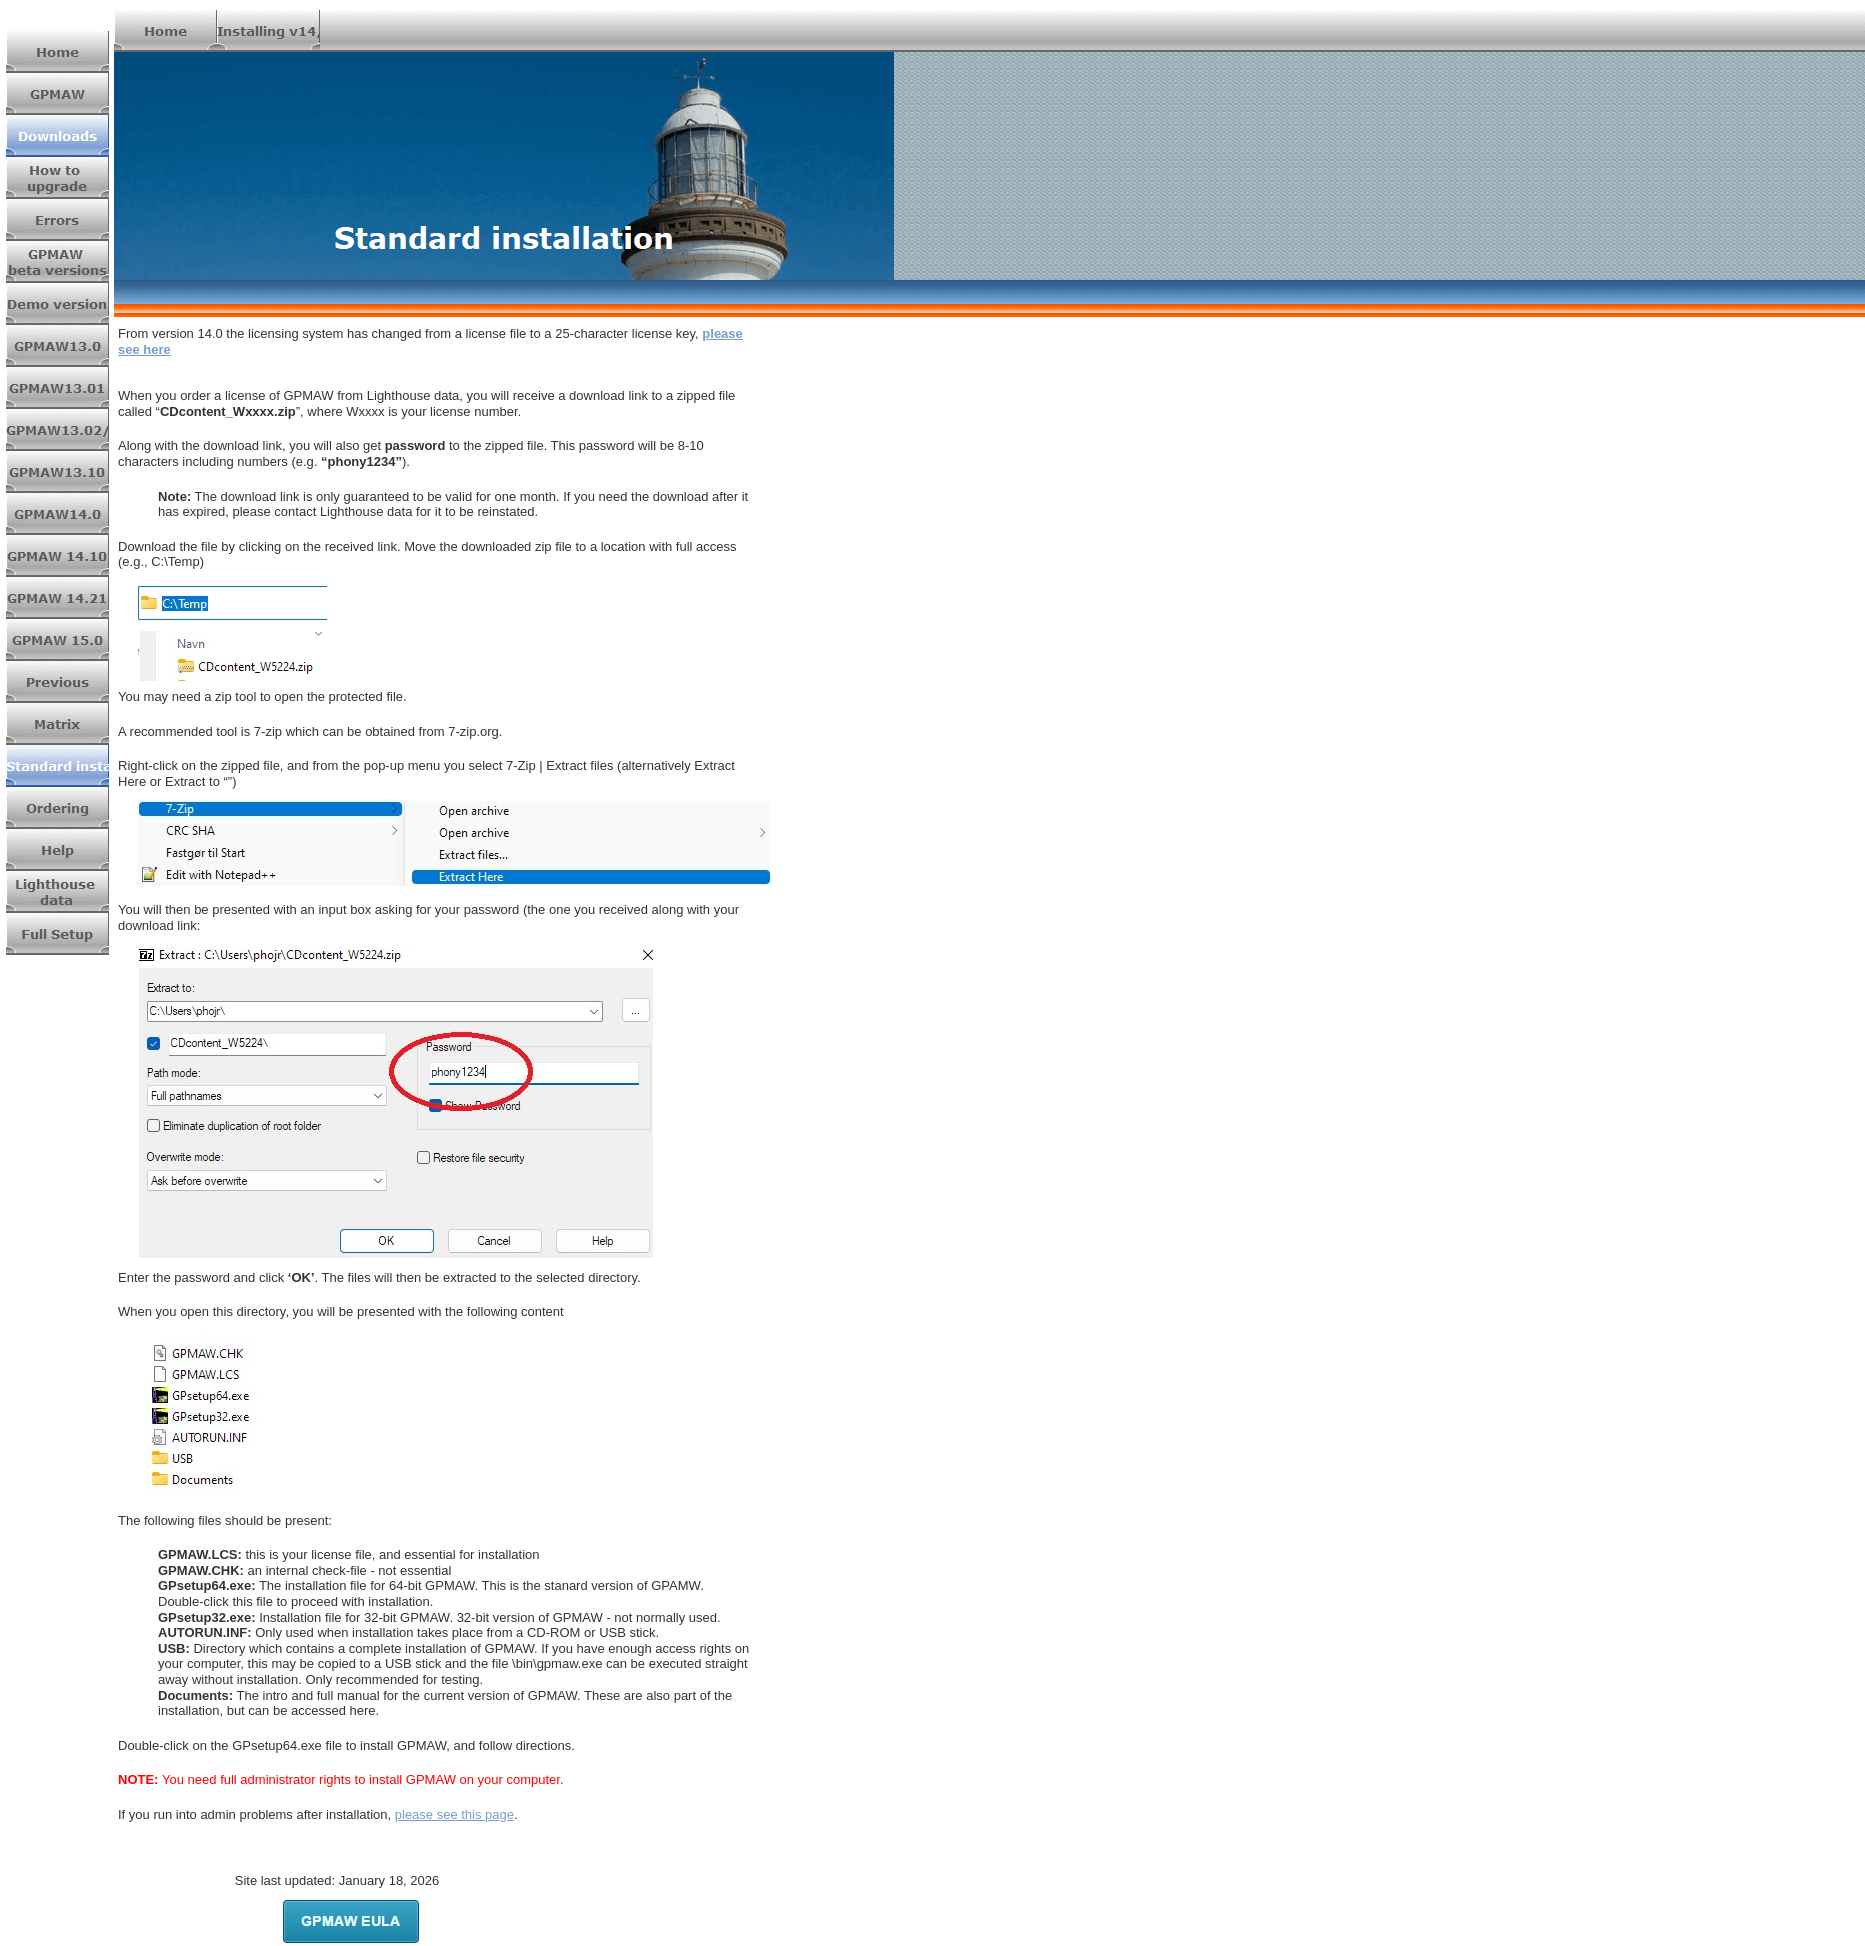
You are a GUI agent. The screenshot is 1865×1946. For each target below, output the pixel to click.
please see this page (454, 1814)
